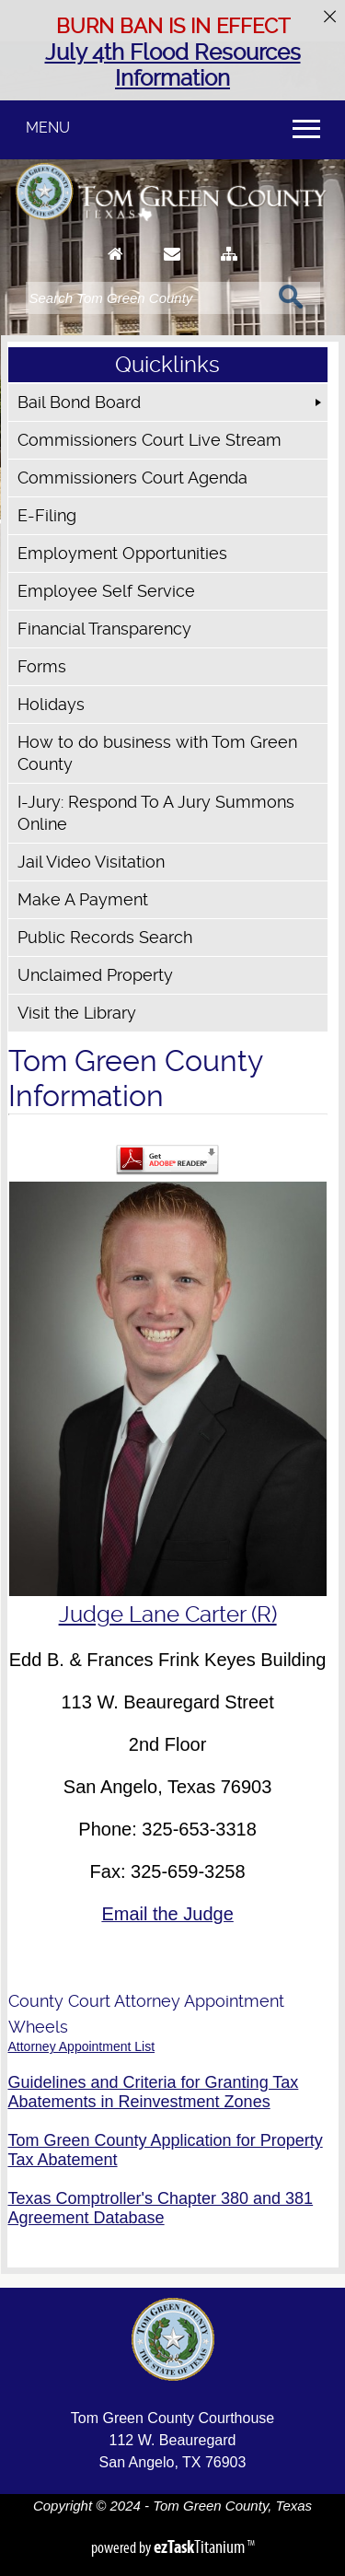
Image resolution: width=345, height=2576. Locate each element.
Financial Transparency (104, 628)
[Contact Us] (172, 271)
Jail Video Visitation (91, 861)
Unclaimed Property (95, 975)
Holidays (51, 704)
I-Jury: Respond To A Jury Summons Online (155, 812)
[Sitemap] (229, 271)
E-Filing (46, 515)
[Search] (147, 298)
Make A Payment (82, 899)
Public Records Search (104, 937)
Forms (41, 666)
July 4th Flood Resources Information (173, 65)
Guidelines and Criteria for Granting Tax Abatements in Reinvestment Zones (153, 2092)
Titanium (200, 2546)
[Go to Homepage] (115, 271)
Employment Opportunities (122, 553)
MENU (48, 127)
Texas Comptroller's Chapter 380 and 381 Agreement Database (161, 2208)
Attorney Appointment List (81, 2046)
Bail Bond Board (79, 402)
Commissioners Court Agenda (132, 477)
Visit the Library (76, 1012)
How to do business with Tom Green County (157, 753)
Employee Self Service (106, 590)
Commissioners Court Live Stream (149, 439)
